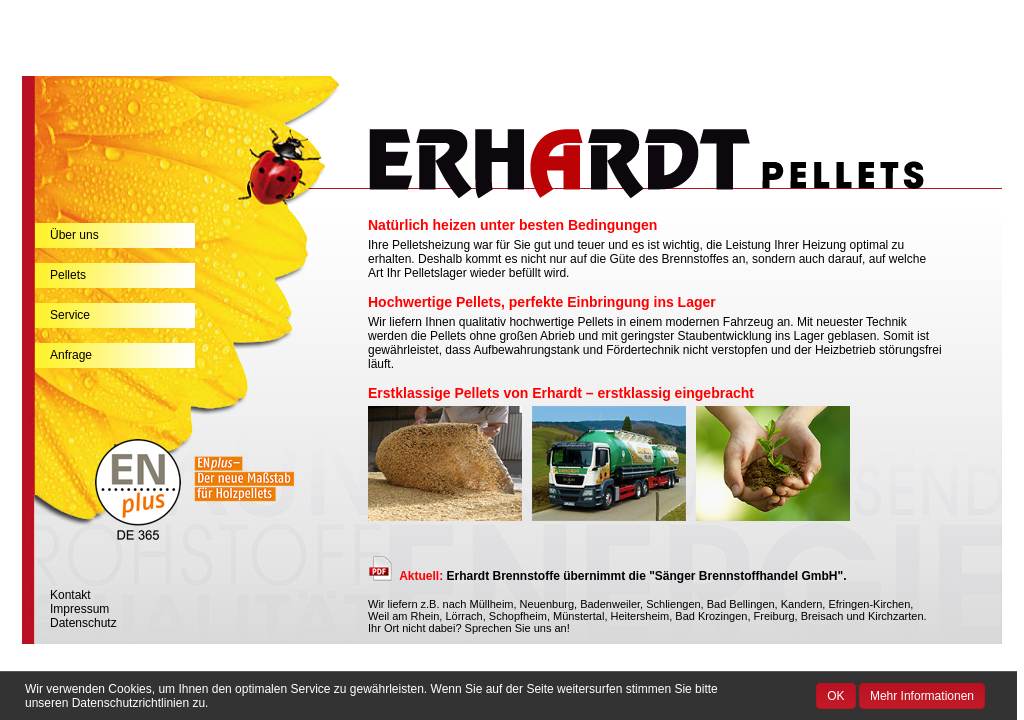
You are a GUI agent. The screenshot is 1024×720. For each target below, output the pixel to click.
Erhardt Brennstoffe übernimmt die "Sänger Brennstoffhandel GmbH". (622, 576)
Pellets (68, 275)
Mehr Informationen (922, 696)
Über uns (74, 235)
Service (70, 315)
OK (835, 696)
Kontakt (70, 595)
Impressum (79, 609)
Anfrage (71, 355)
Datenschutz (83, 623)
